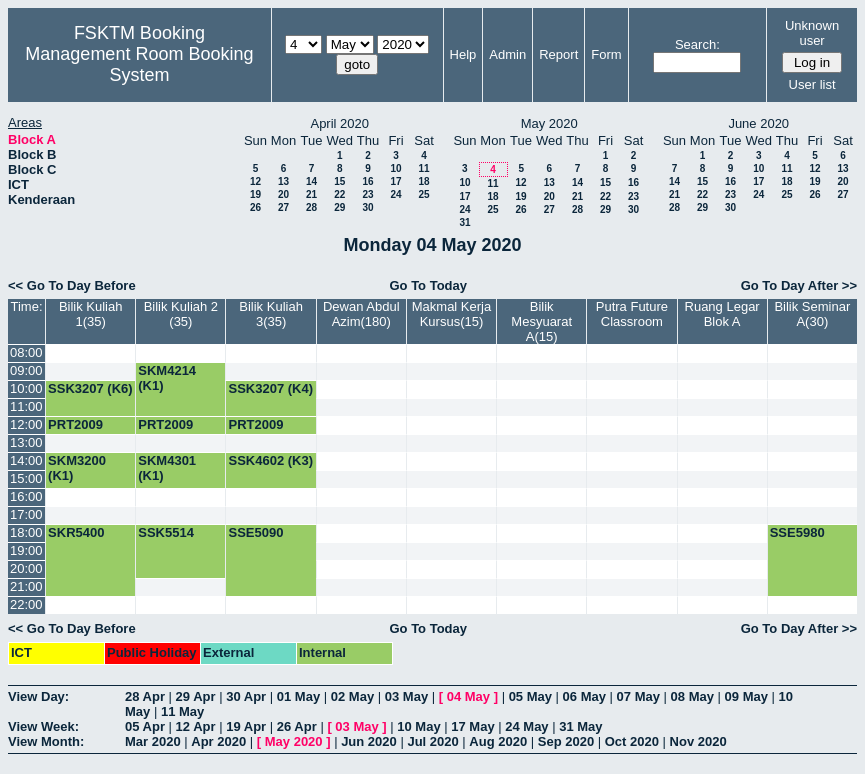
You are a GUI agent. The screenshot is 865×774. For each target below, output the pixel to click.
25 (423, 194)
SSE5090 (255, 532)
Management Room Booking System (139, 64)
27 (283, 207)
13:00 (26, 442)
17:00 (26, 514)
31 (464, 222)
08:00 (26, 352)
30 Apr (246, 696)
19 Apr (246, 726)
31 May (580, 726)
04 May (468, 696)
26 (255, 207)
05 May (530, 696)
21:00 (26, 586)
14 (311, 181)
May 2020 (294, 741)
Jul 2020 (432, 741)
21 (311, 194)
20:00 (26, 568)
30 (367, 207)
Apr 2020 (218, 741)
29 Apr (196, 696)
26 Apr (297, 726)
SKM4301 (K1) (167, 468)
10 (395, 168)
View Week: (43, 726)
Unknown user (812, 33)
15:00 (26, 478)
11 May (182, 711)
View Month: (46, 741)
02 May (352, 696)
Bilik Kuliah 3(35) (271, 314)
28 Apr (145, 696)
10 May (418, 726)
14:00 (26, 460)
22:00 (26, 604)
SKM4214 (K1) (167, 378)
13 (283, 181)
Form (606, 54)
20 (283, 194)
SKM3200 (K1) (77, 468)
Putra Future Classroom (632, 314)
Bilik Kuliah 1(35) (91, 314)
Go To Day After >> (799, 285)
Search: (697, 44)
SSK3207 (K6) (90, 388)
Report (558, 54)
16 (367, 181)
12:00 (26, 424)
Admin (507, 54)
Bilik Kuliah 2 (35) (181, 314)
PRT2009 (75, 424)
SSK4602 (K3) (270, 460)
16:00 (26, 496)
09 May (746, 696)
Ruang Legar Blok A (722, 314)
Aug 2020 (498, 741)
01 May (298, 696)
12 (255, 181)
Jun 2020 (369, 741)
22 (339, 194)
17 (395, 181)
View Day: (38, 696)
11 (423, 168)
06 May (584, 696)
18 (423, 181)
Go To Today (428, 285)
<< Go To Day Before (72, 285)
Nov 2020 (698, 741)
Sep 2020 (566, 741)
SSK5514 (166, 532)
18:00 (26, 532)
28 (311, 207)
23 (367, 194)
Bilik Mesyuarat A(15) (541, 321)
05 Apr (145, 726)
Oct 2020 (632, 741)
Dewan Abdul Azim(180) (361, 314)
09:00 (26, 370)
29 (339, 207)
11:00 (26, 406)
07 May (638, 696)
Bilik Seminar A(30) (812, 314)
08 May (692, 696)
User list (812, 84)
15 (339, 181)
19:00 (26, 550)
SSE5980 (797, 532)
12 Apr (196, 726)
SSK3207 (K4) (270, 388)
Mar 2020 (153, 741)
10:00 (26, 388)
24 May (526, 726)
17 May (472, 726)
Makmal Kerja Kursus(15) (451, 314)
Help (463, 54)
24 (395, 194)
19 (255, 194)
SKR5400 (76, 532)
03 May (406, 696)
